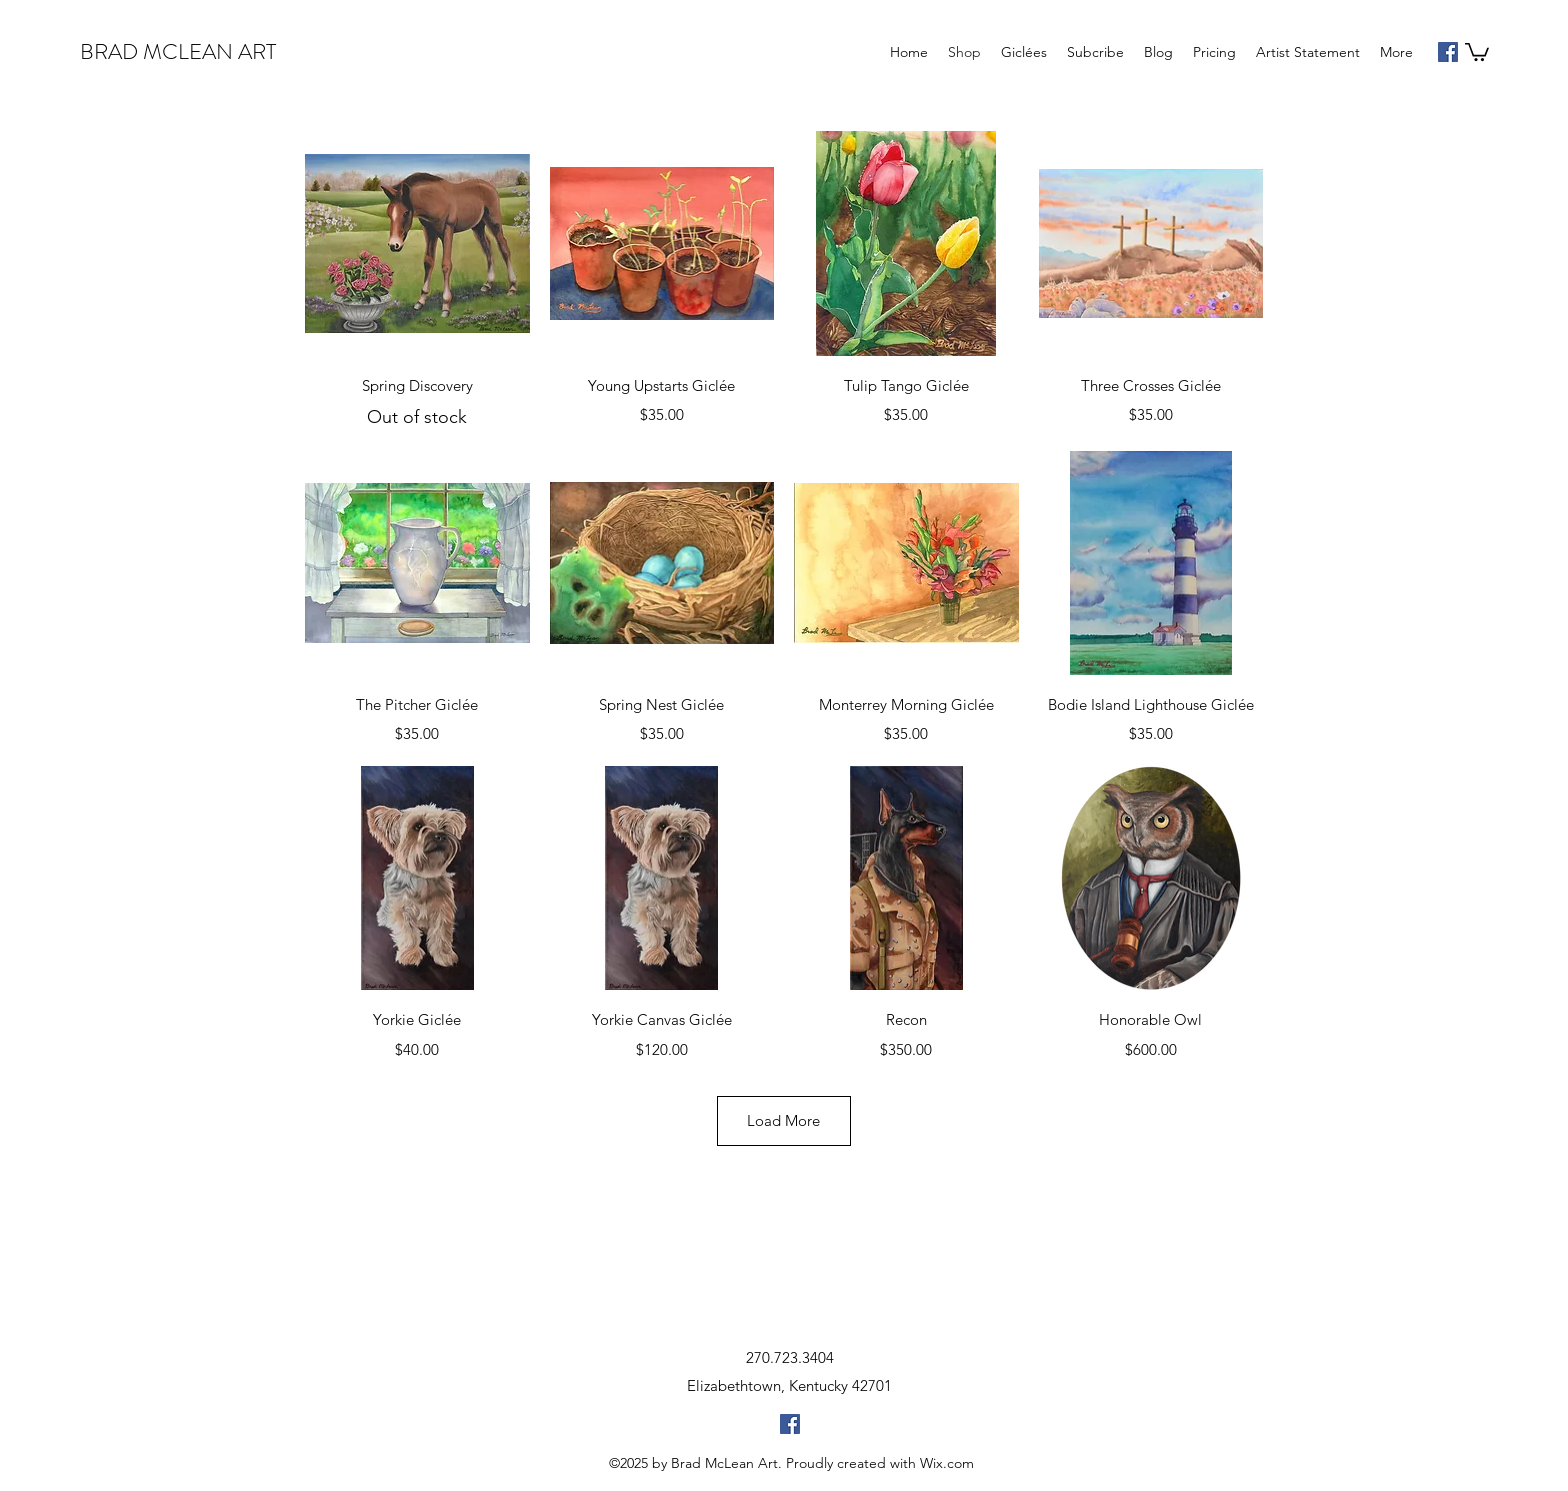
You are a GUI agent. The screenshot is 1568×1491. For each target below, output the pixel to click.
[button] (1477, 51)
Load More (783, 1120)
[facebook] (1448, 52)
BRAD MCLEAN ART (178, 51)
